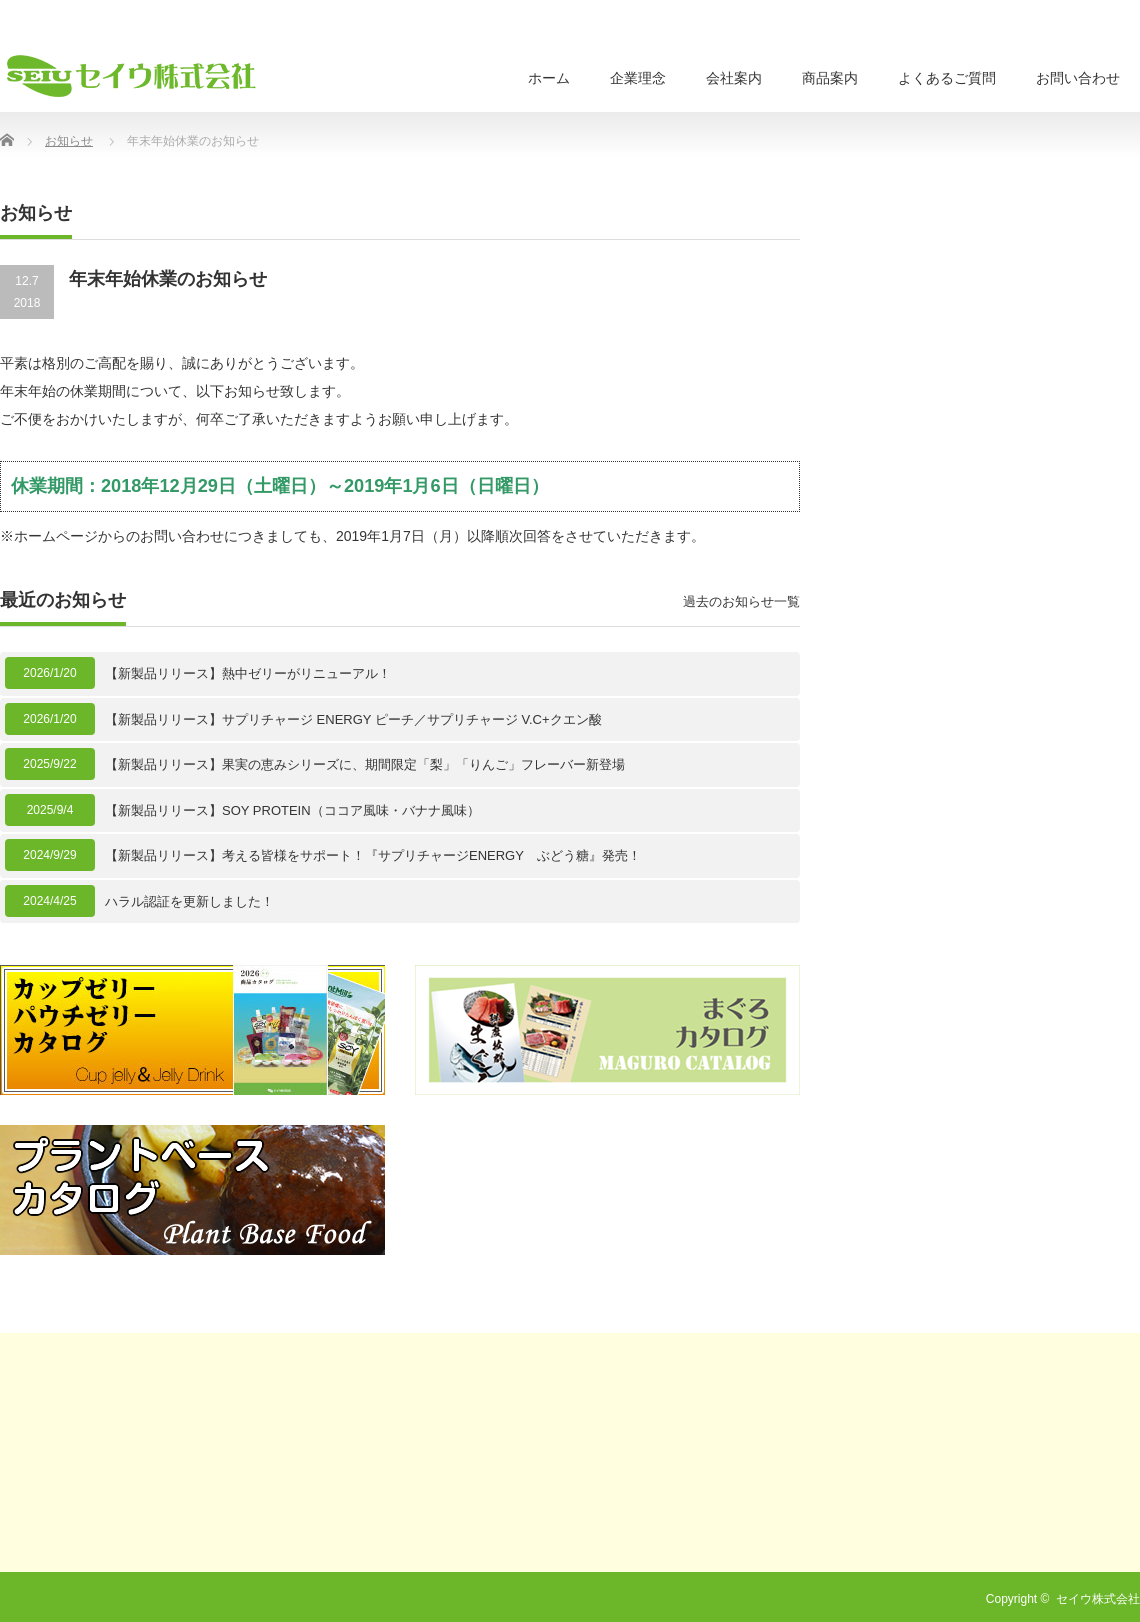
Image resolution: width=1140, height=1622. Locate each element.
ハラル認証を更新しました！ (189, 901)
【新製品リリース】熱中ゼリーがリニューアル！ (248, 673)
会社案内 (734, 78)
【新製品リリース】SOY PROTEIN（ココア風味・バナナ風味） (292, 810)
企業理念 (638, 78)
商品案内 (830, 78)
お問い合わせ (1078, 78)
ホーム (549, 78)
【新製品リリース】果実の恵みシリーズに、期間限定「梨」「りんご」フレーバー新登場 (365, 764)
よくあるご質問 (947, 78)
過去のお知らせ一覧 (741, 601)
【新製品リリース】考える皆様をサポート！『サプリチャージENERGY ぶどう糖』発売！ (373, 855)
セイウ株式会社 (1098, 1599)
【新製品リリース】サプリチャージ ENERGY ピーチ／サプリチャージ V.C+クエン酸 (353, 719)
